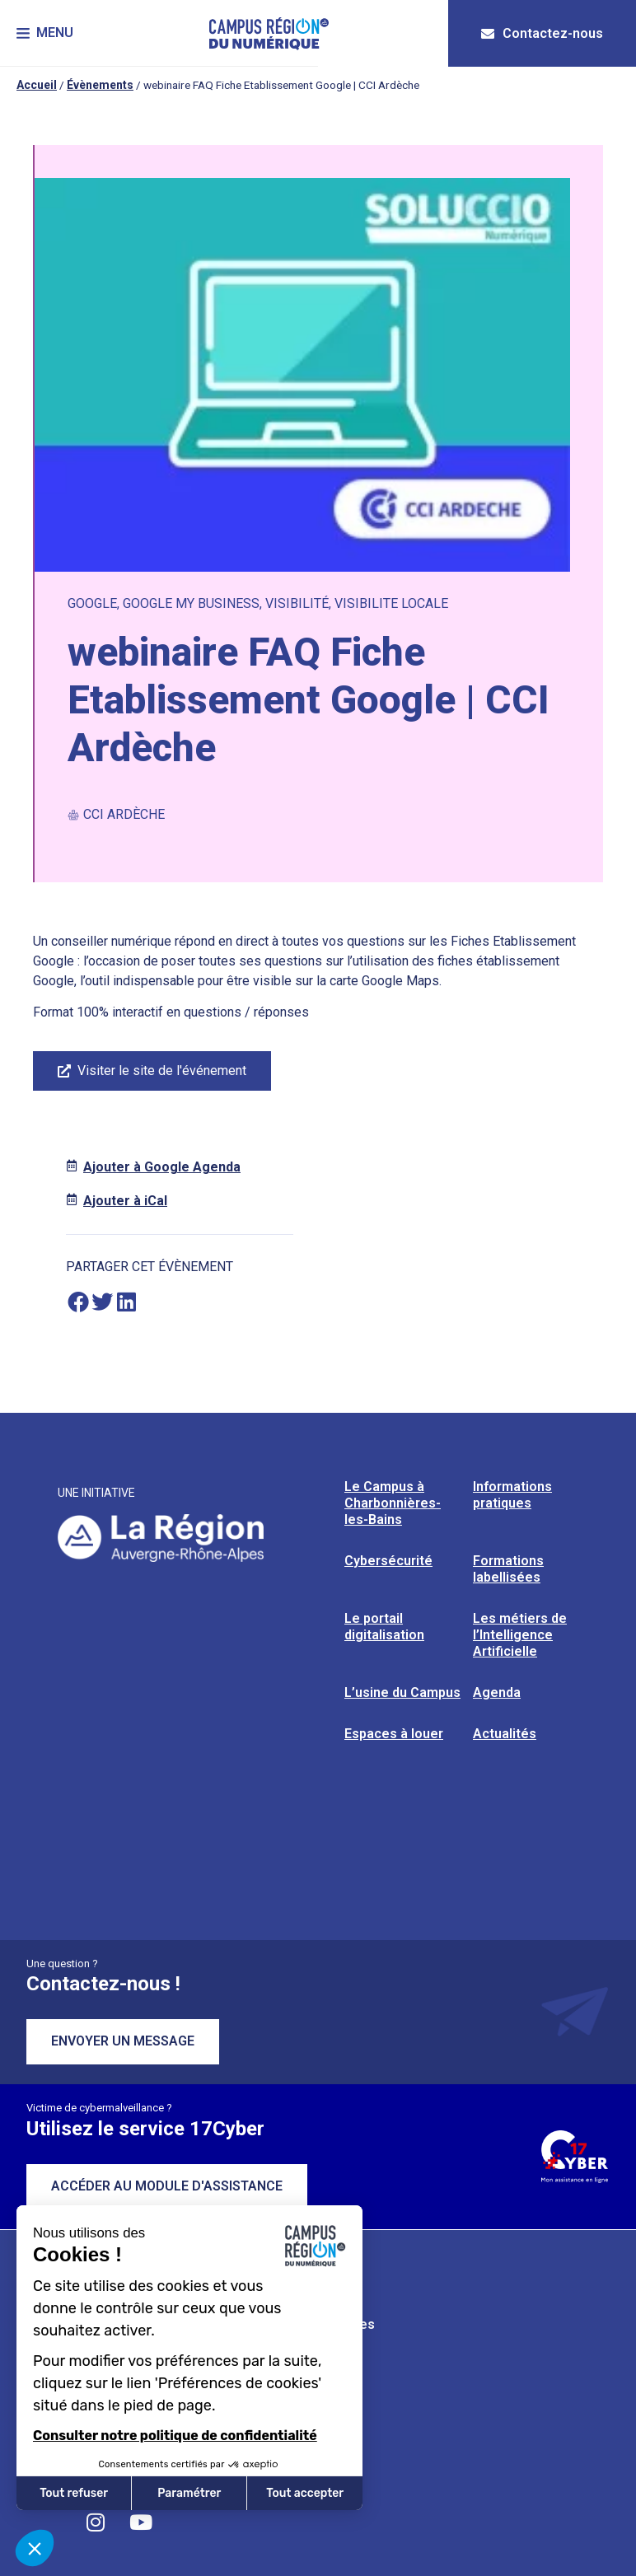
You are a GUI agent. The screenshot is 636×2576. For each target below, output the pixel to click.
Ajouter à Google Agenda (162, 1167)
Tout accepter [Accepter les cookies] (305, 2493)
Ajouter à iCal (125, 1201)
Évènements (100, 84)
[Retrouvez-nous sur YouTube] (140, 2522)
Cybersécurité (388, 1561)
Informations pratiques (512, 1495)
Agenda (497, 1692)
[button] (45, 33)
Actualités (504, 1733)
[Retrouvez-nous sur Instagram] (95, 2522)
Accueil (36, 84)
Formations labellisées (508, 1569)
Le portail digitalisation (384, 1627)
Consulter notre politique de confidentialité (175, 2435)
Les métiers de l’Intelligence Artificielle (520, 1635)
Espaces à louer (393, 1733)
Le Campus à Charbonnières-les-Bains (392, 1503)
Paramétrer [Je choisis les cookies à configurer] (189, 2493)
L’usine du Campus (402, 1692)
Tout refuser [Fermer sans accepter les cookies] (74, 2493)
